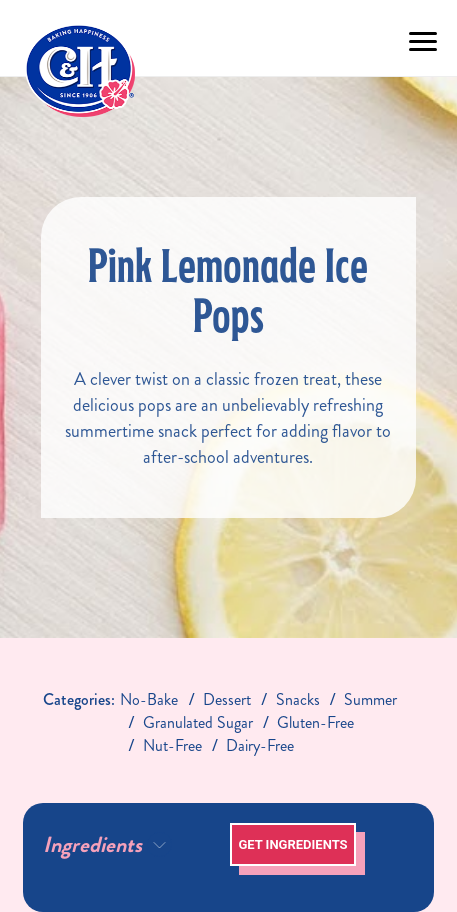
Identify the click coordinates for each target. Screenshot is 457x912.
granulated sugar (198, 722)
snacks (298, 699)
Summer (370, 699)
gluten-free (315, 722)
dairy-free (260, 745)
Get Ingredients (292, 844)
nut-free (172, 745)
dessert (227, 699)
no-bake (149, 699)
